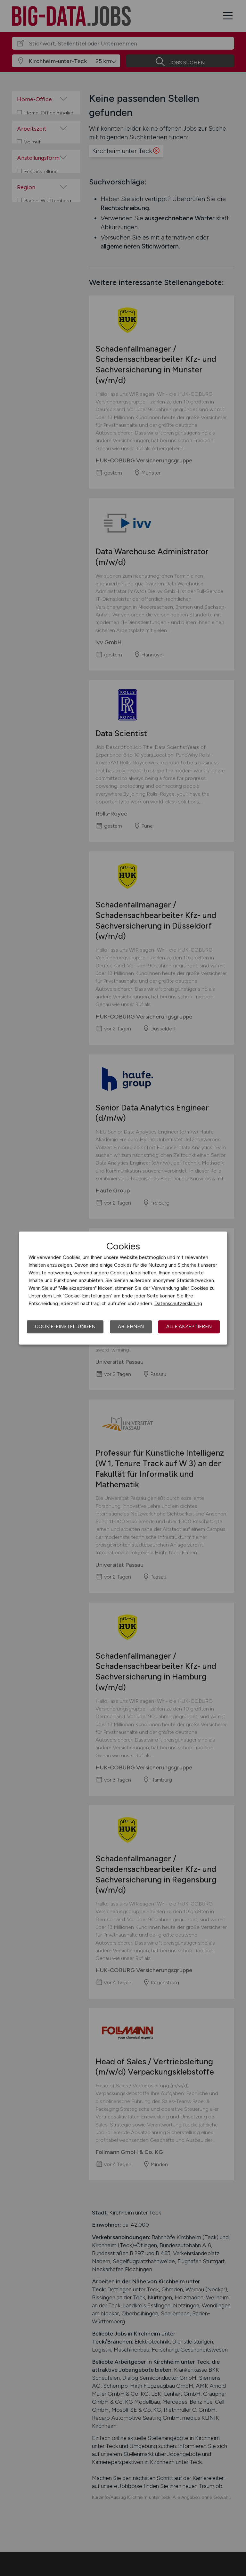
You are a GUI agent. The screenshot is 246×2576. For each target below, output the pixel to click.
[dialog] (123, 1288)
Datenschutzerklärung (178, 1303)
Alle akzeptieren (189, 1326)
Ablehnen (131, 1326)
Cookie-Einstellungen (65, 1326)
